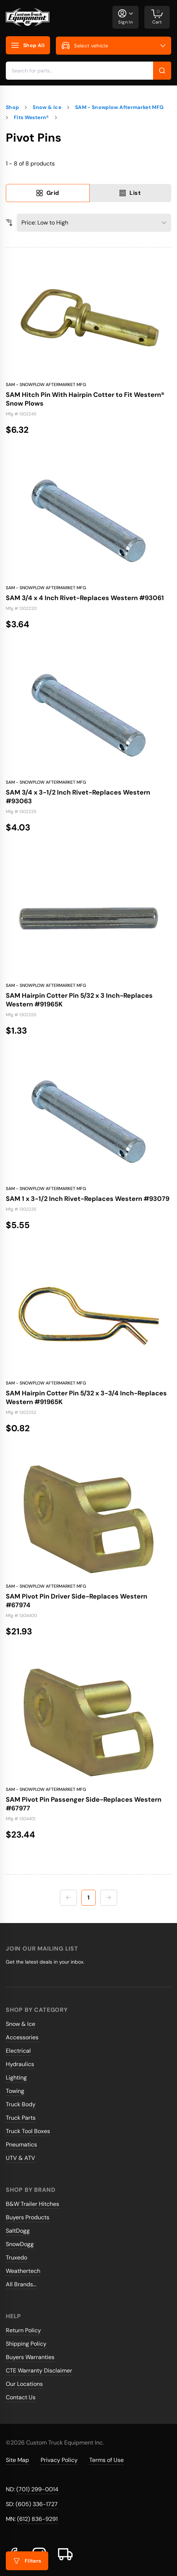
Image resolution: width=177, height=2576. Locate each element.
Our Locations (24, 2384)
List (130, 193)
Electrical (18, 2050)
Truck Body (21, 2104)
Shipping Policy (26, 2343)
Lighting (16, 2077)
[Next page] (108, 1898)
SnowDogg (20, 2244)
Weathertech (23, 2271)
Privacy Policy (59, 2460)
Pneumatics (21, 2144)
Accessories (22, 2037)
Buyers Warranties (30, 2357)
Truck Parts (21, 2117)
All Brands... (21, 2284)
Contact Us (21, 2397)
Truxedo (16, 2257)
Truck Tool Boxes (28, 2131)
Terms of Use (106, 2460)
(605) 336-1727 (37, 2504)
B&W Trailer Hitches (32, 2204)
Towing (15, 2091)
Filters (27, 2560)
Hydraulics (20, 2064)
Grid (47, 193)
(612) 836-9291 (37, 2519)
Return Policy (23, 2330)
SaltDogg (18, 2230)
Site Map (17, 2460)
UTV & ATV (20, 2158)
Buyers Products (27, 2217)
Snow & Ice (20, 2024)
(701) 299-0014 (37, 2489)
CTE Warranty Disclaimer (39, 2370)
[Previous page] (68, 1898)
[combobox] (88, 71)
